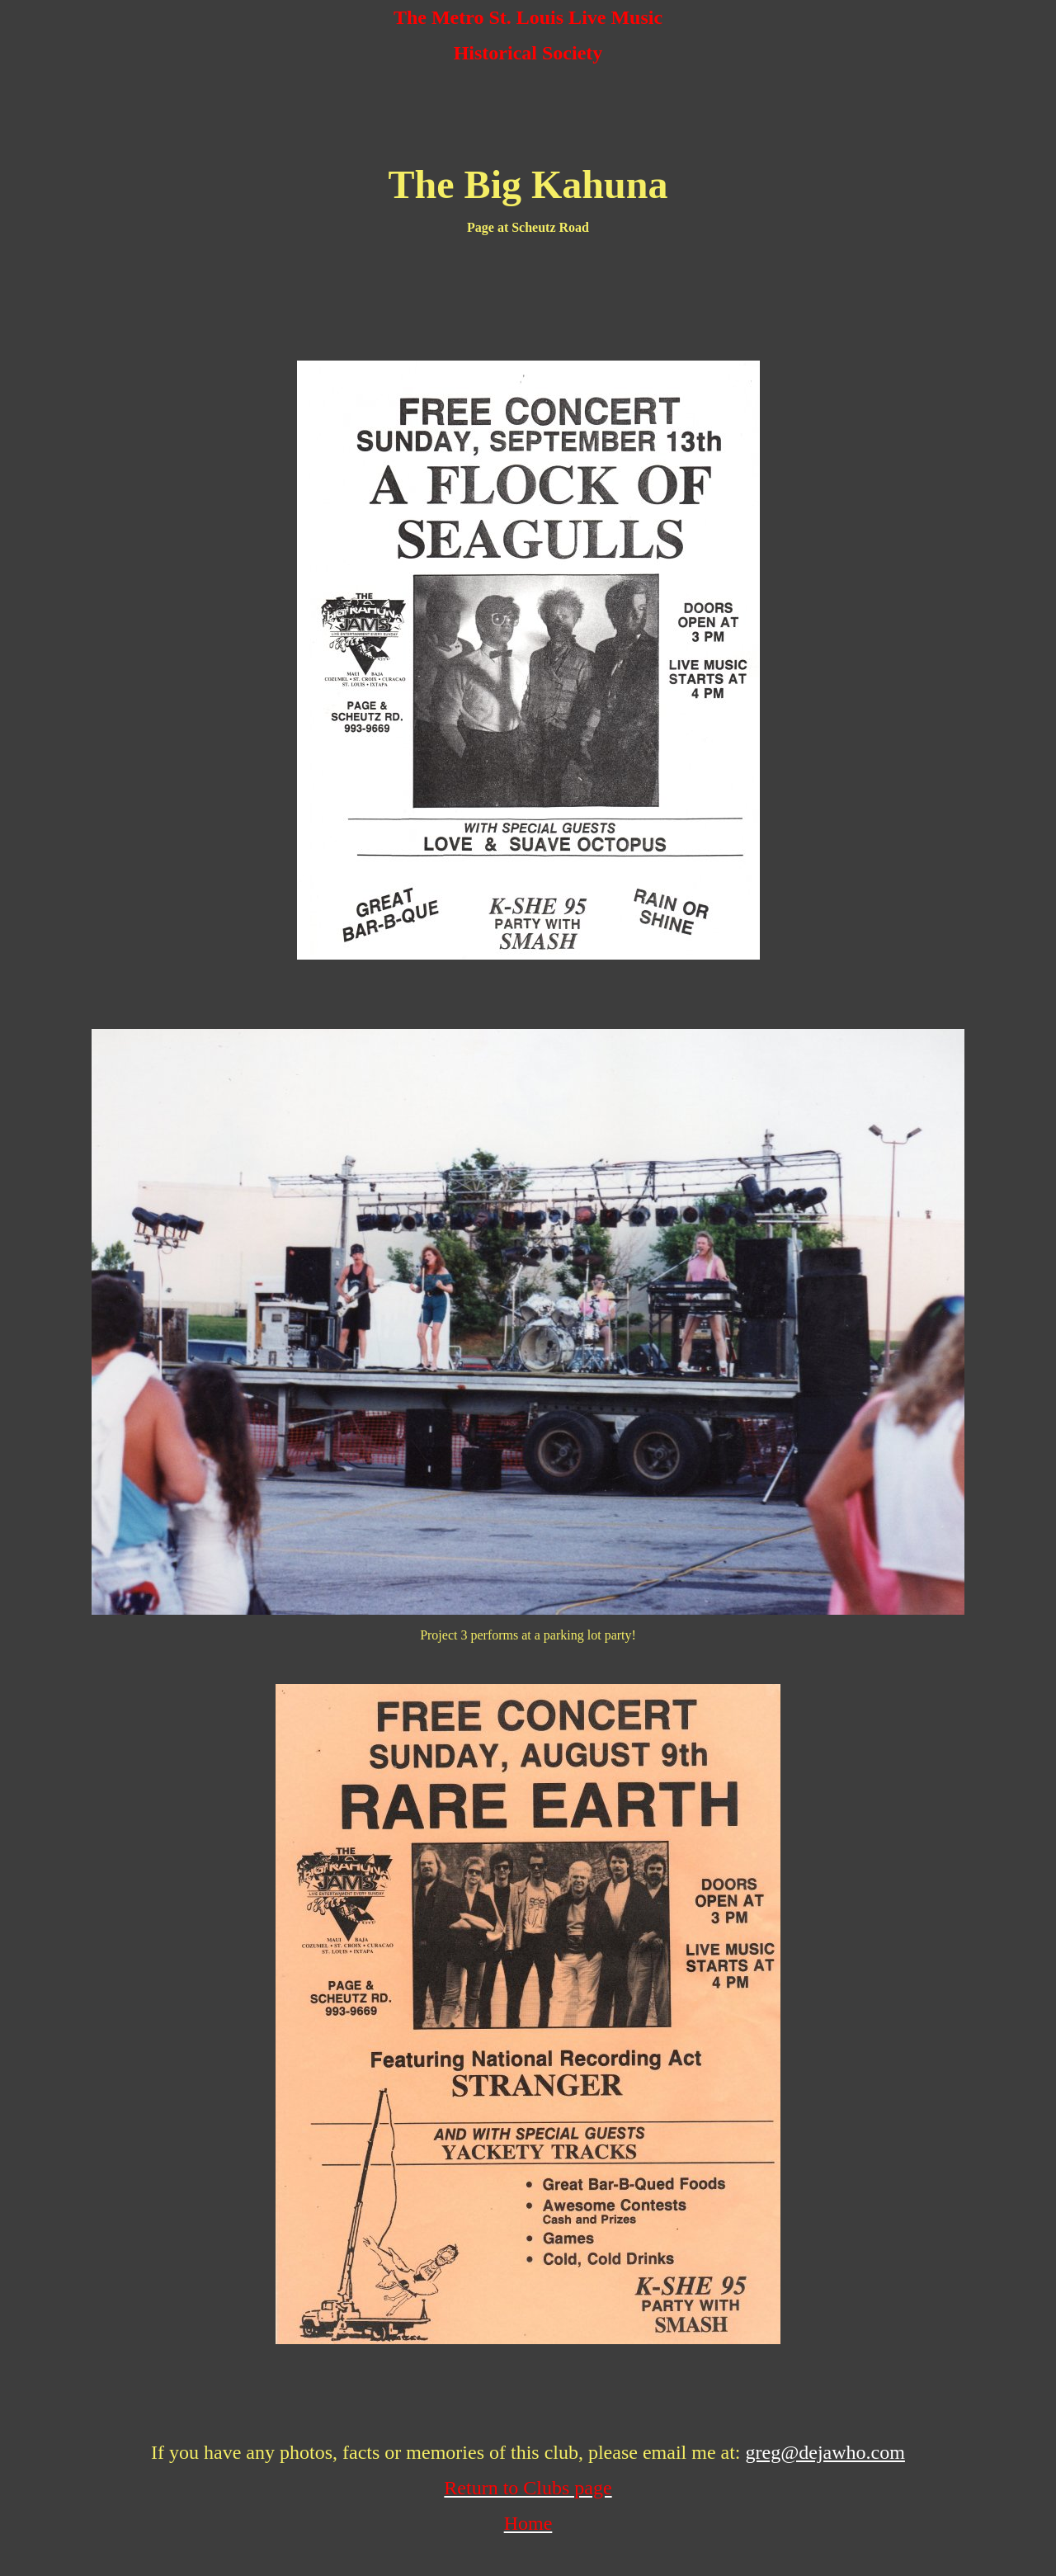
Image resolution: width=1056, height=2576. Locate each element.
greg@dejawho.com (825, 2452)
